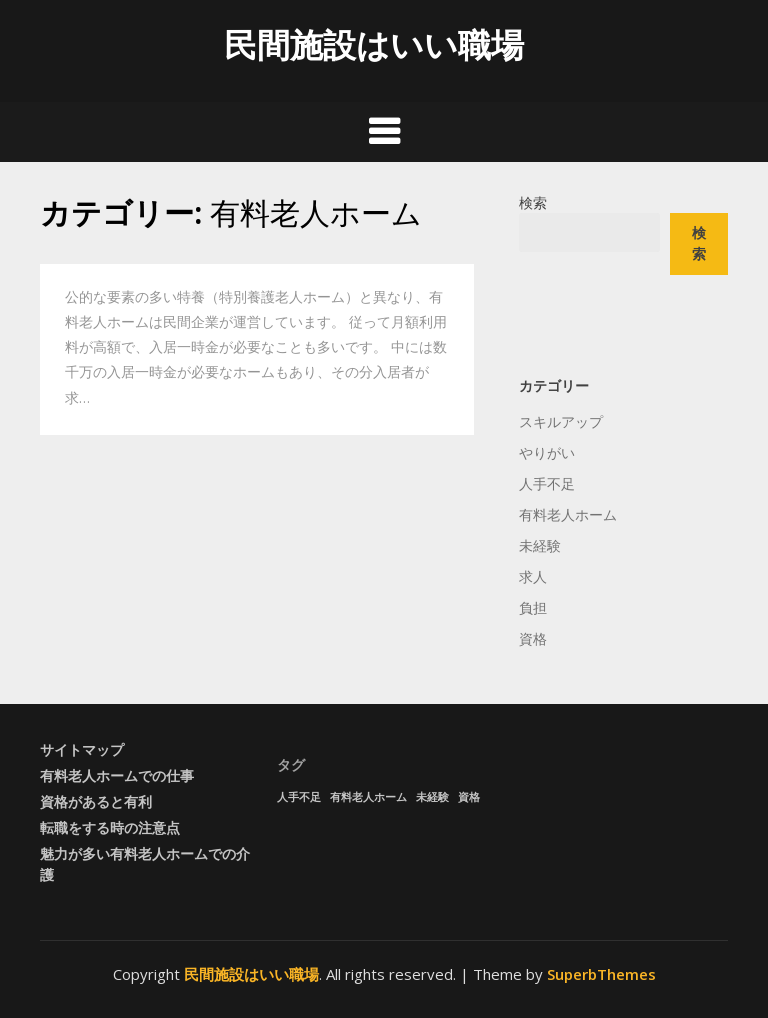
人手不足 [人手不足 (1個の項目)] (299, 797)
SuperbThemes (601, 974)
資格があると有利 (96, 801)
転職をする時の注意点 (110, 827)
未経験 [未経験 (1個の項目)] (432, 797)
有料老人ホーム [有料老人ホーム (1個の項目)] (368, 797)
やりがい (547, 452)
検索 (533, 202)
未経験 (540, 545)
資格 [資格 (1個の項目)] (469, 797)
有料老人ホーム (568, 514)
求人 (533, 576)
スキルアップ (561, 421)
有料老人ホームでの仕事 (117, 775)
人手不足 (547, 483)
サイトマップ (82, 749)
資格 (533, 638)
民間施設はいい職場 (374, 44)
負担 (533, 607)
